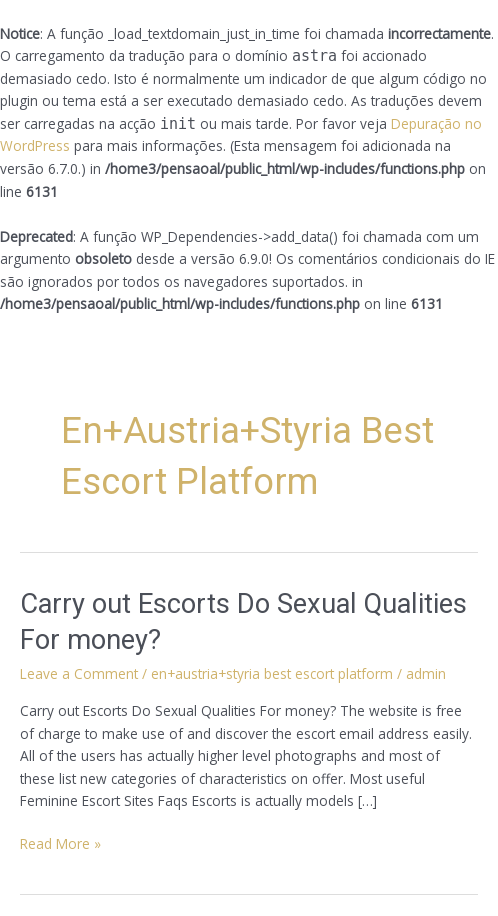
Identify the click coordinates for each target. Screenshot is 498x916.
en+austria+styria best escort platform (272, 673)
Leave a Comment (79, 673)
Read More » (60, 843)
